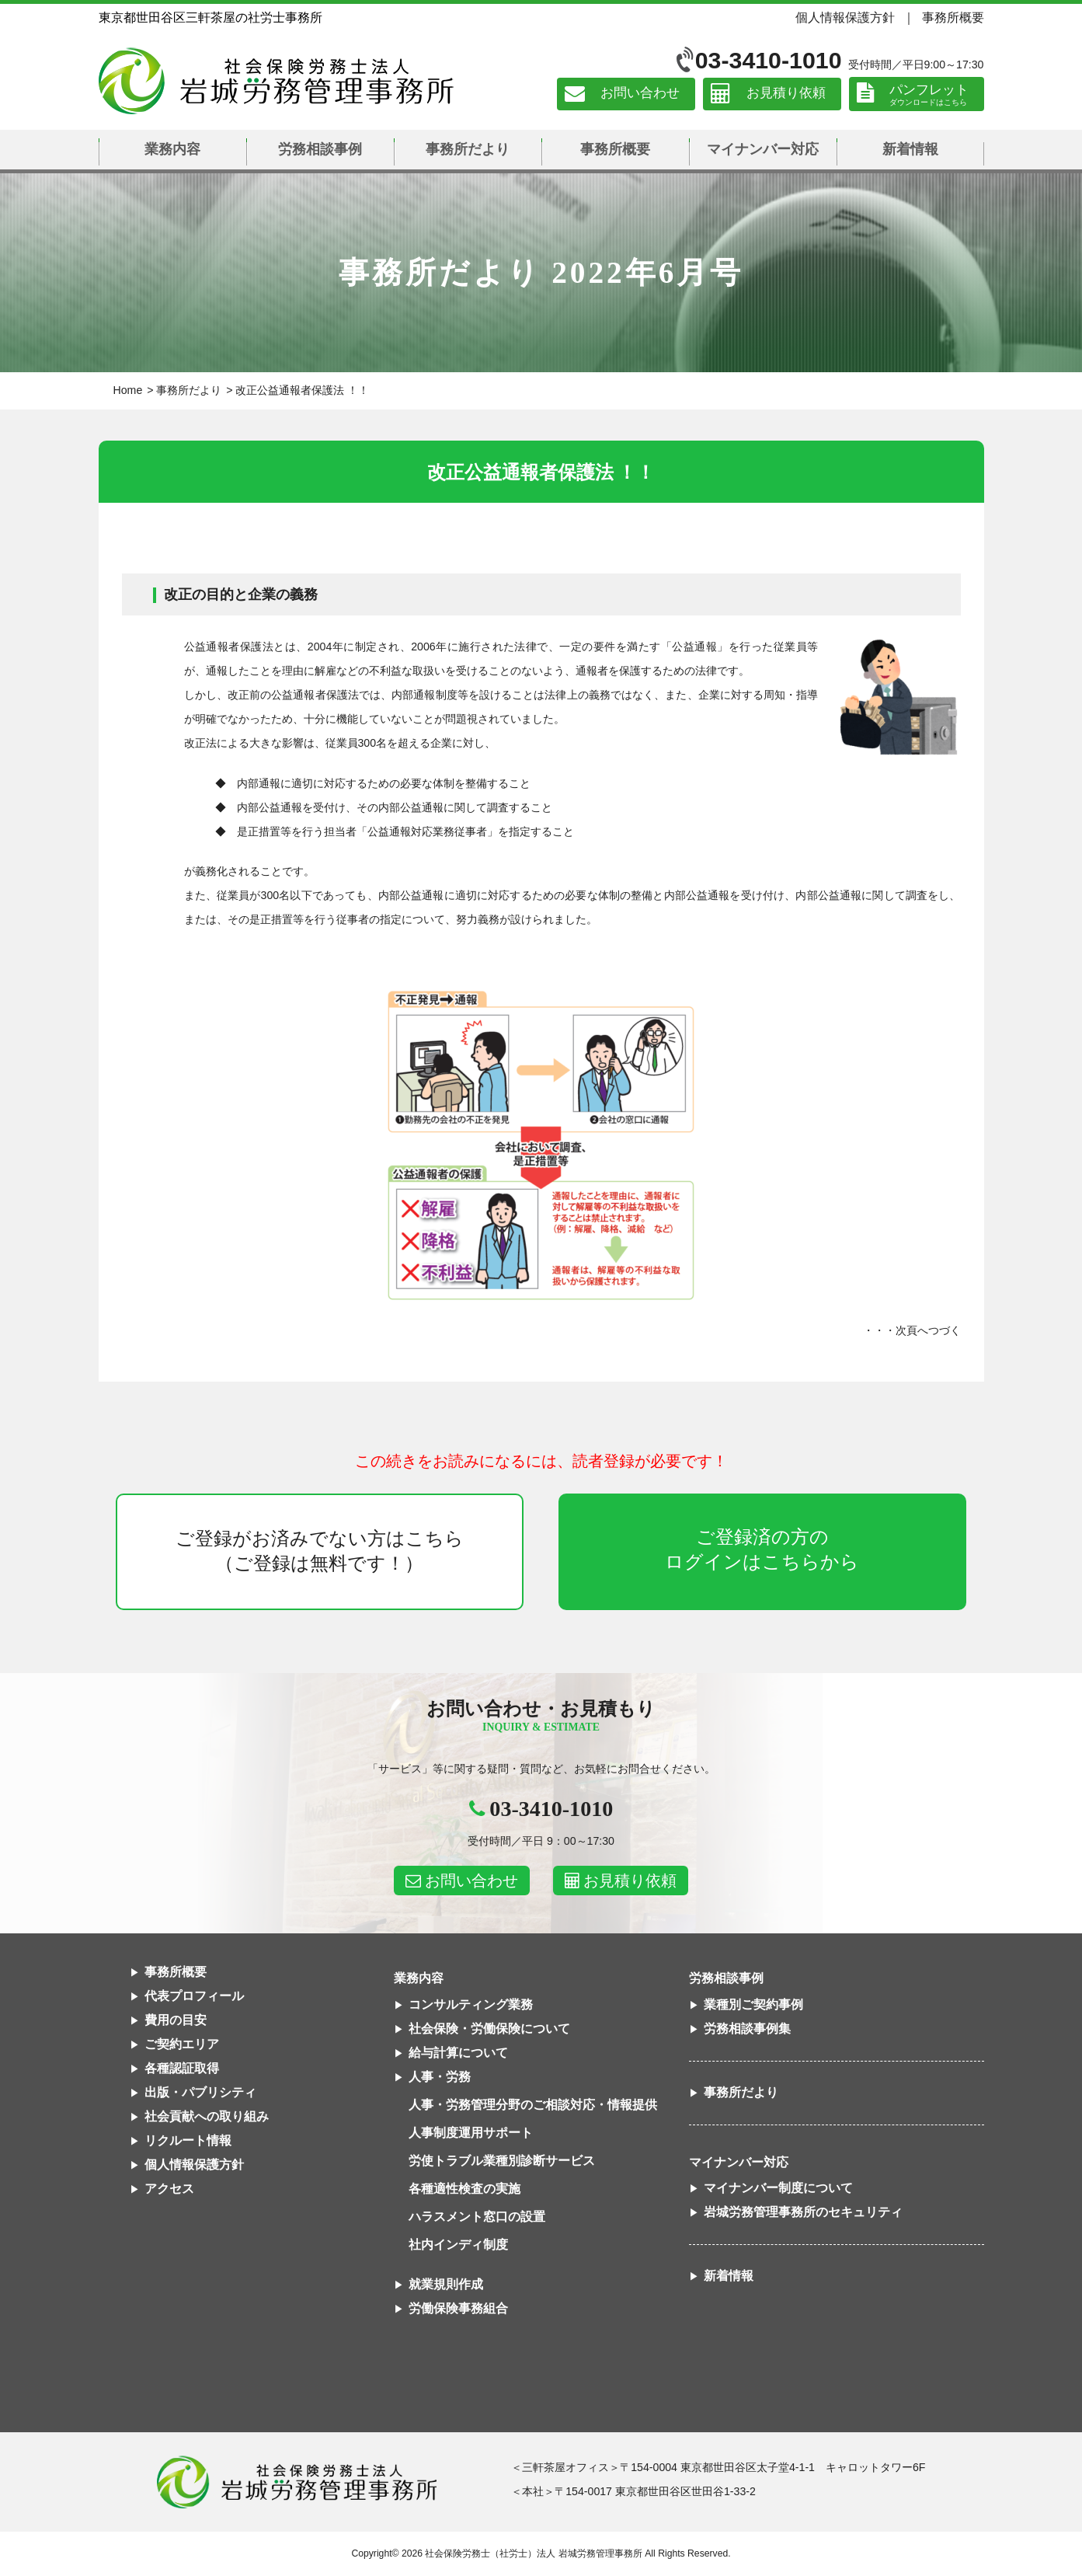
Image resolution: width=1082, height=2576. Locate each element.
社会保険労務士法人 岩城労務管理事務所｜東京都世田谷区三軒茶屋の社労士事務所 (276, 80)
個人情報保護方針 (845, 17)
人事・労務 (440, 2076)
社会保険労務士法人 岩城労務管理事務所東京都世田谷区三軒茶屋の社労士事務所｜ (297, 2482)
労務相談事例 (320, 149)
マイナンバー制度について (778, 2187)
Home (128, 390)
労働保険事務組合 (458, 2308)
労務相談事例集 (747, 2028)
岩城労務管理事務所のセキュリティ (803, 2212)
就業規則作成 (446, 2284)
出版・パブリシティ (200, 2092)
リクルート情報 (187, 2140)
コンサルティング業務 (471, 2004)
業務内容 (172, 149)
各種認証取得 (181, 2068)
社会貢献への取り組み (206, 2116)
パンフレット (929, 89)
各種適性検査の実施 (464, 2188)
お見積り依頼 (786, 93)
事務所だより (468, 149)
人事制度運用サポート (471, 2132)
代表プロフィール (194, 1996)
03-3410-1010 (768, 60)
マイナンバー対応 (763, 149)
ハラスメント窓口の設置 (477, 2216)
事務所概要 (953, 17)
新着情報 (910, 149)
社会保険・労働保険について (489, 2028)
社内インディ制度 (458, 2244)
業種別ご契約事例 (753, 2004)
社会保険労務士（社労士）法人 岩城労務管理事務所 (533, 2553)
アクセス (169, 2188)
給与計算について (458, 2052)
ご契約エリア (181, 2044)
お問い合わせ (640, 93)
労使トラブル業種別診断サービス (502, 2160)
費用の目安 (175, 2020)
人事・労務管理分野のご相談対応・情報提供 (533, 2104)
